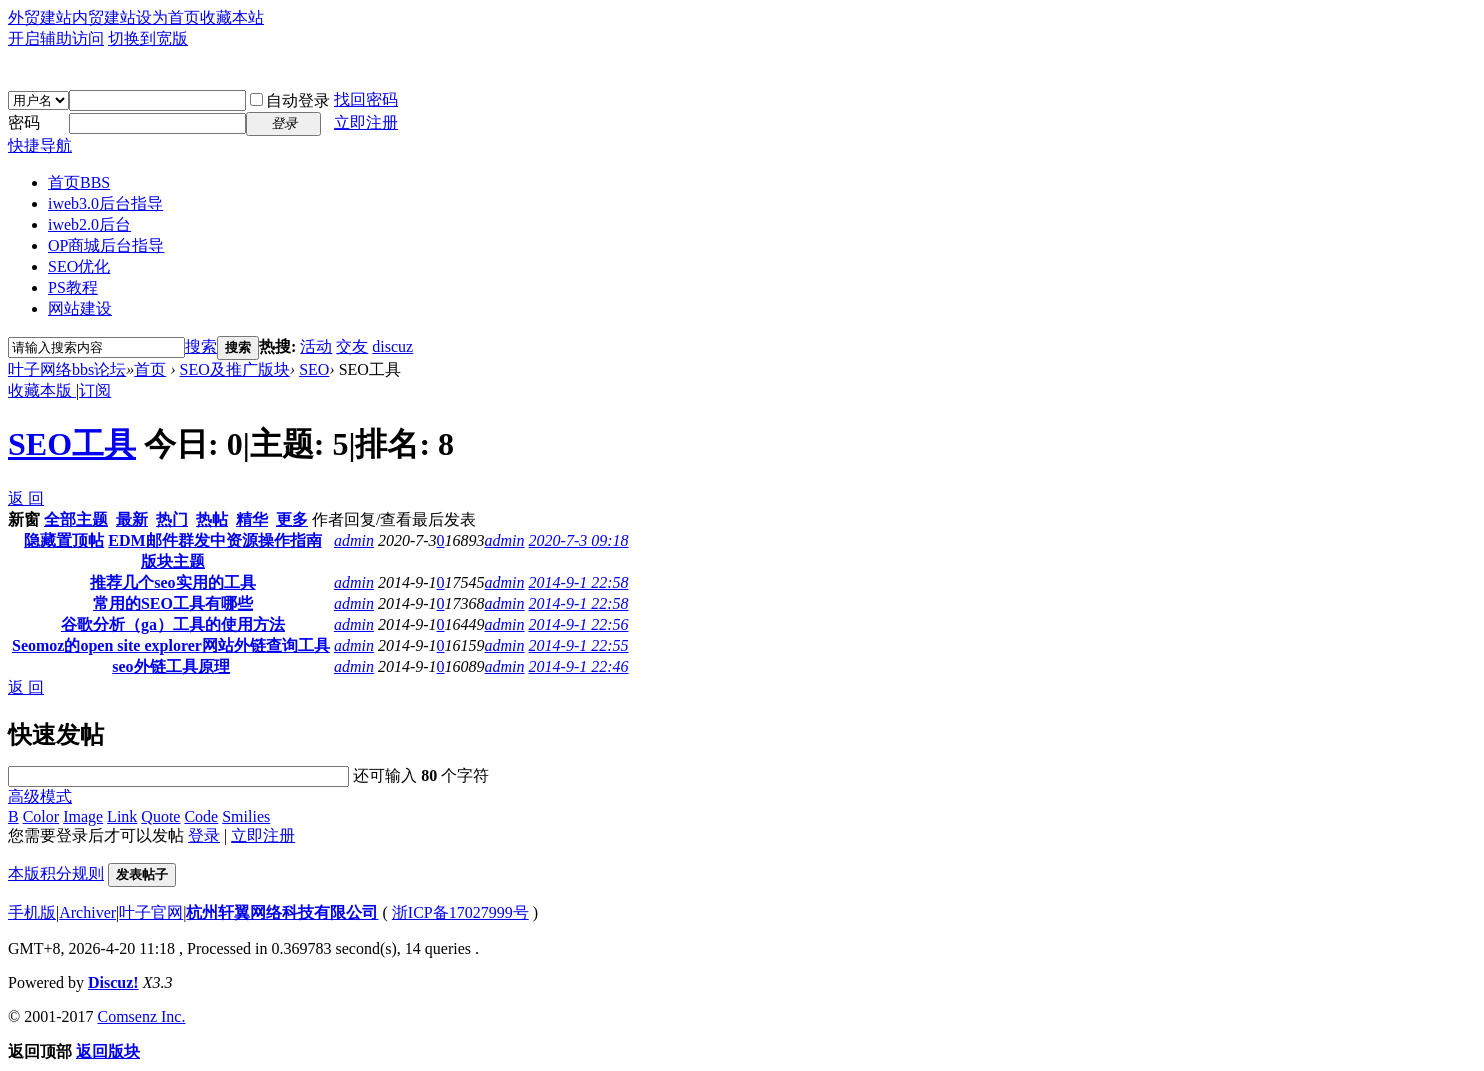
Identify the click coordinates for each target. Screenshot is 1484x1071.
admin (354, 540)
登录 (204, 835)
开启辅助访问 (56, 38)
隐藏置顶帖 (64, 540)
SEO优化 (79, 266)
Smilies (246, 816)
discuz (392, 346)
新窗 (24, 519)
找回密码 (366, 99)
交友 (352, 346)
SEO (314, 369)
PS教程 (73, 287)
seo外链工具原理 (170, 666)
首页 (79, 182)
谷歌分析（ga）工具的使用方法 (173, 624)
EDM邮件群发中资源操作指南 (214, 540)
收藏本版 (42, 390)
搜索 (201, 346)
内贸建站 (104, 17)
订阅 (95, 390)
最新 (132, 519)
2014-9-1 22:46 (579, 666)
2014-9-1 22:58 (579, 582)
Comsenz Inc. (141, 1016)
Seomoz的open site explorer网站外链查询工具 (171, 645)
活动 (316, 346)
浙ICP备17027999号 (460, 912)
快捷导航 (40, 145)
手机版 (32, 912)
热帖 (212, 519)
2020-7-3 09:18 (579, 540)
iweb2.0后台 (89, 224)
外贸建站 (40, 17)
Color (41, 816)
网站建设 (80, 308)
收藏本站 (232, 17)
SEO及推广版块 (235, 369)
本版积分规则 (56, 873)
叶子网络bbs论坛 (67, 369)
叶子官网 (151, 912)
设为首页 (168, 17)
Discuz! (113, 982)
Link (122, 816)
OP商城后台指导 (106, 245)
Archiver (87, 912)
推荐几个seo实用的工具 (172, 582)
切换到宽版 (148, 38)
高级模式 (40, 796)
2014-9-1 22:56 (579, 624)
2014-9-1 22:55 (579, 645)
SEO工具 (72, 444)
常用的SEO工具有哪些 (173, 603)
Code (201, 816)
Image (83, 816)
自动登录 (290, 100)
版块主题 (173, 561)
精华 (252, 519)
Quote (160, 816)
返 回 (26, 498)
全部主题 (76, 519)
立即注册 (366, 122)
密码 (24, 122)
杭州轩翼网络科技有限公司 (282, 912)
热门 (172, 519)
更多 (292, 519)
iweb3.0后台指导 (105, 203)
